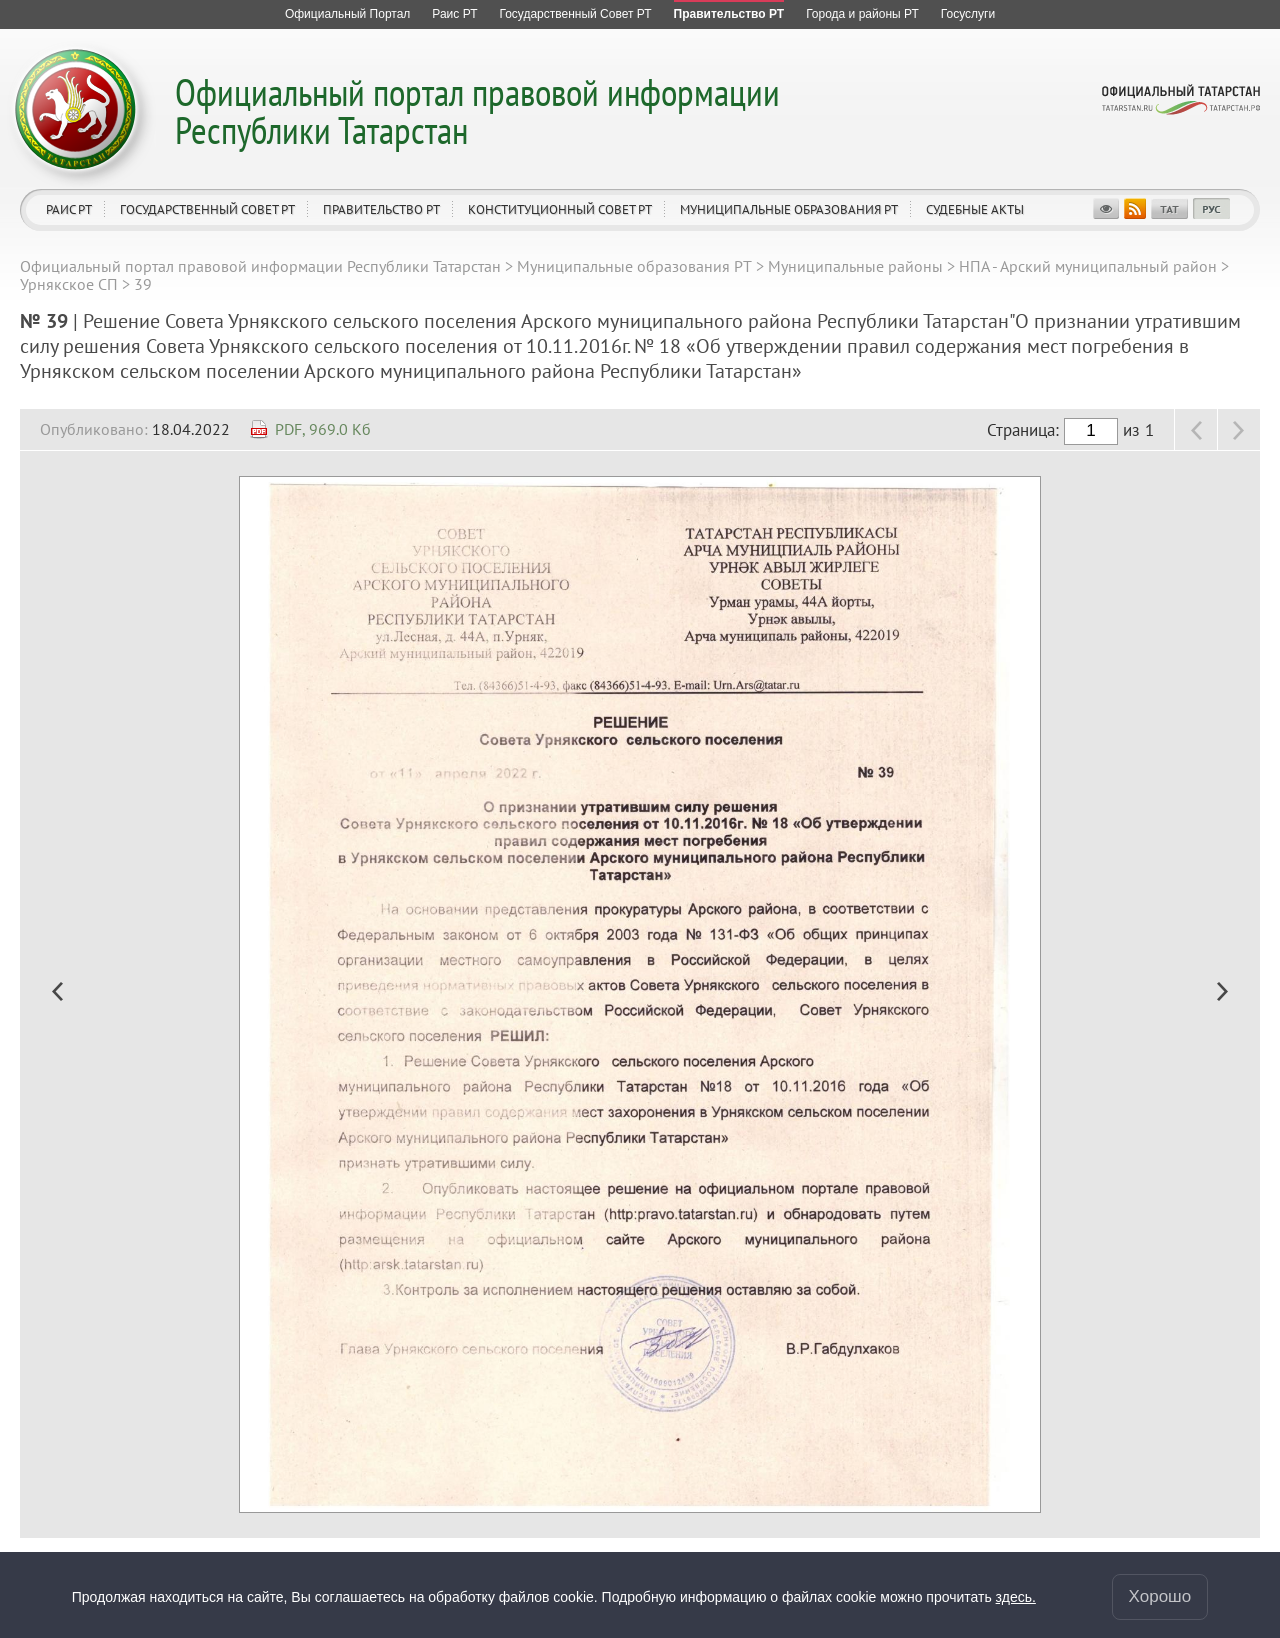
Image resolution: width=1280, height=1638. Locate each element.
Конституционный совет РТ (560, 209)
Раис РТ (69, 209)
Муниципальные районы (855, 266)
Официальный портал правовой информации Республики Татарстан (477, 110)
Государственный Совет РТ (207, 209)
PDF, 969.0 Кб (323, 429)
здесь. (1016, 1597)
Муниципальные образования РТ (789, 209)
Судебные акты (975, 209)
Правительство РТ (381, 209)
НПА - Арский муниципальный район (1088, 266)
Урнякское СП (69, 284)
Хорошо (1160, 1596)
